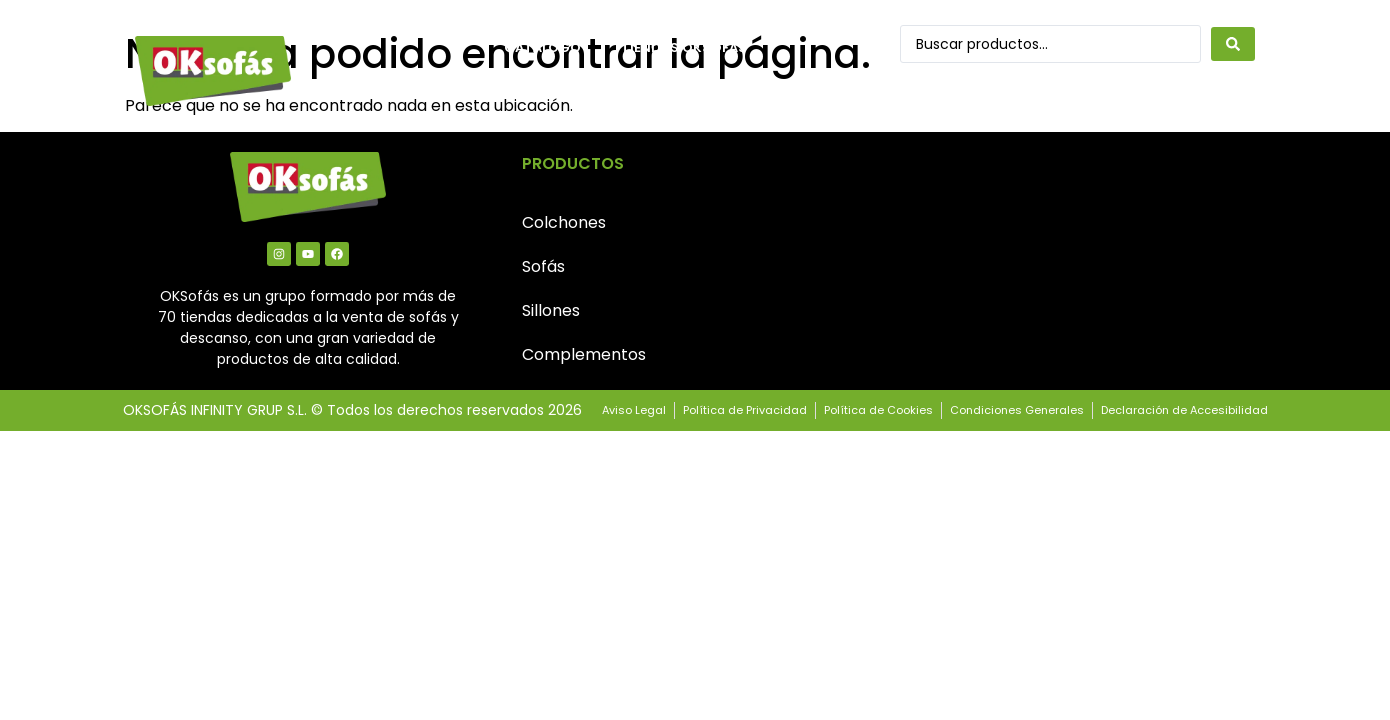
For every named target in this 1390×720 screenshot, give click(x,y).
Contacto (544, 93)
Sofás (543, 266)
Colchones (564, 222)
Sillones (551, 310)
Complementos (584, 354)
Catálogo (542, 47)
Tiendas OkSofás (684, 47)
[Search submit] (1233, 44)
